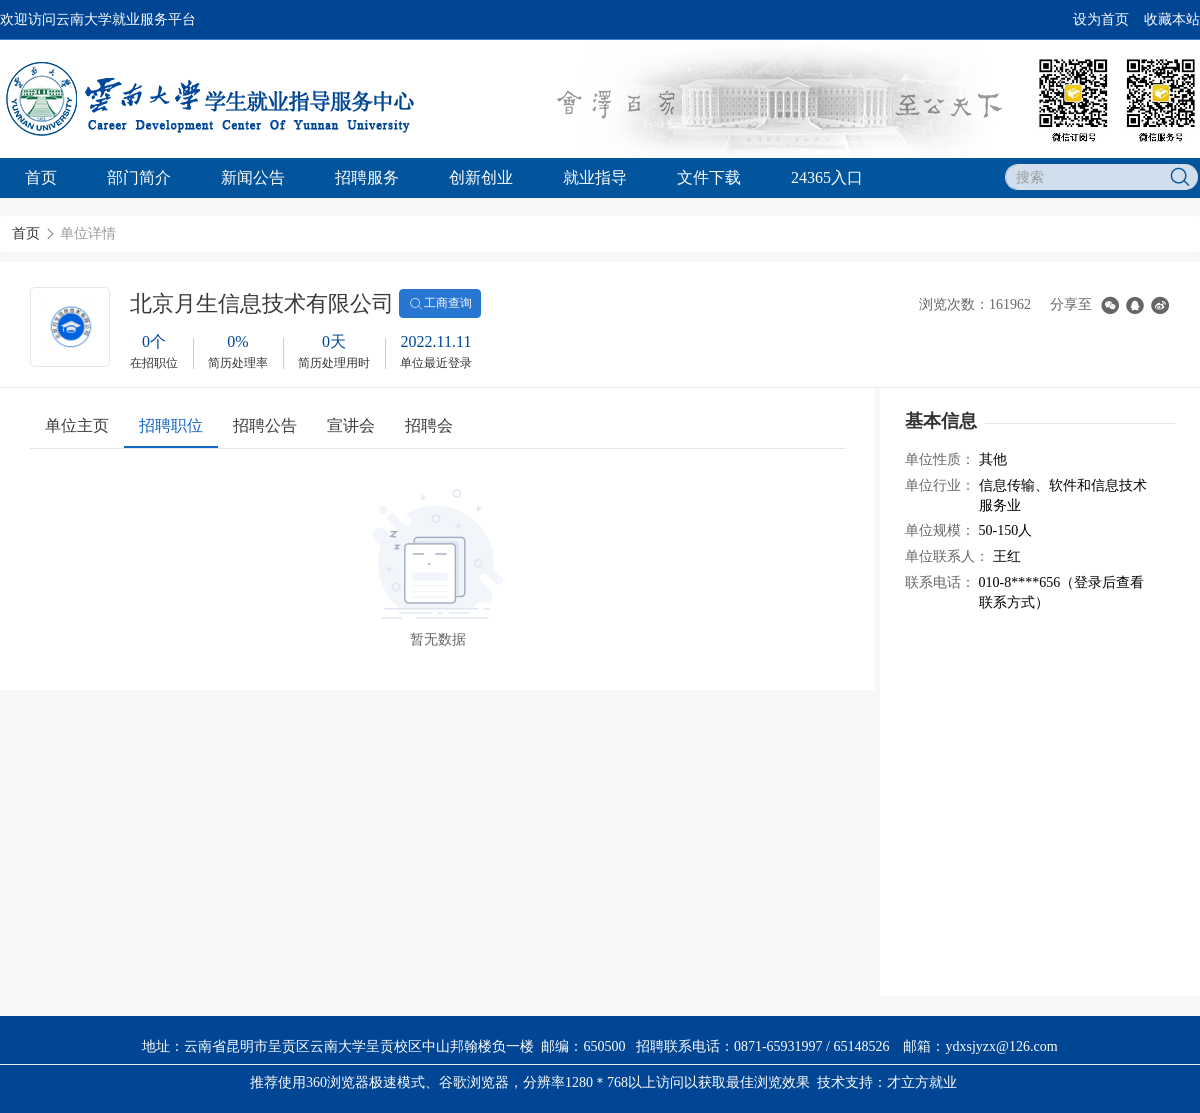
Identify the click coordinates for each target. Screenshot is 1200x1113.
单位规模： (940, 530)
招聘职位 (171, 425)
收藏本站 (1172, 19)
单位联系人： (947, 556)
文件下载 (709, 177)
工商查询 (440, 304)
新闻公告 (253, 177)
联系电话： (940, 582)
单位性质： (940, 459)
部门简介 (139, 177)
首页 (41, 177)
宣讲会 (351, 425)
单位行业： (940, 485)
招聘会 (429, 425)
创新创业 (481, 177)
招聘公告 (265, 425)
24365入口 (827, 177)
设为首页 (1101, 19)
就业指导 (595, 177)
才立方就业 (922, 1082)
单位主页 (77, 425)
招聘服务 (367, 177)
